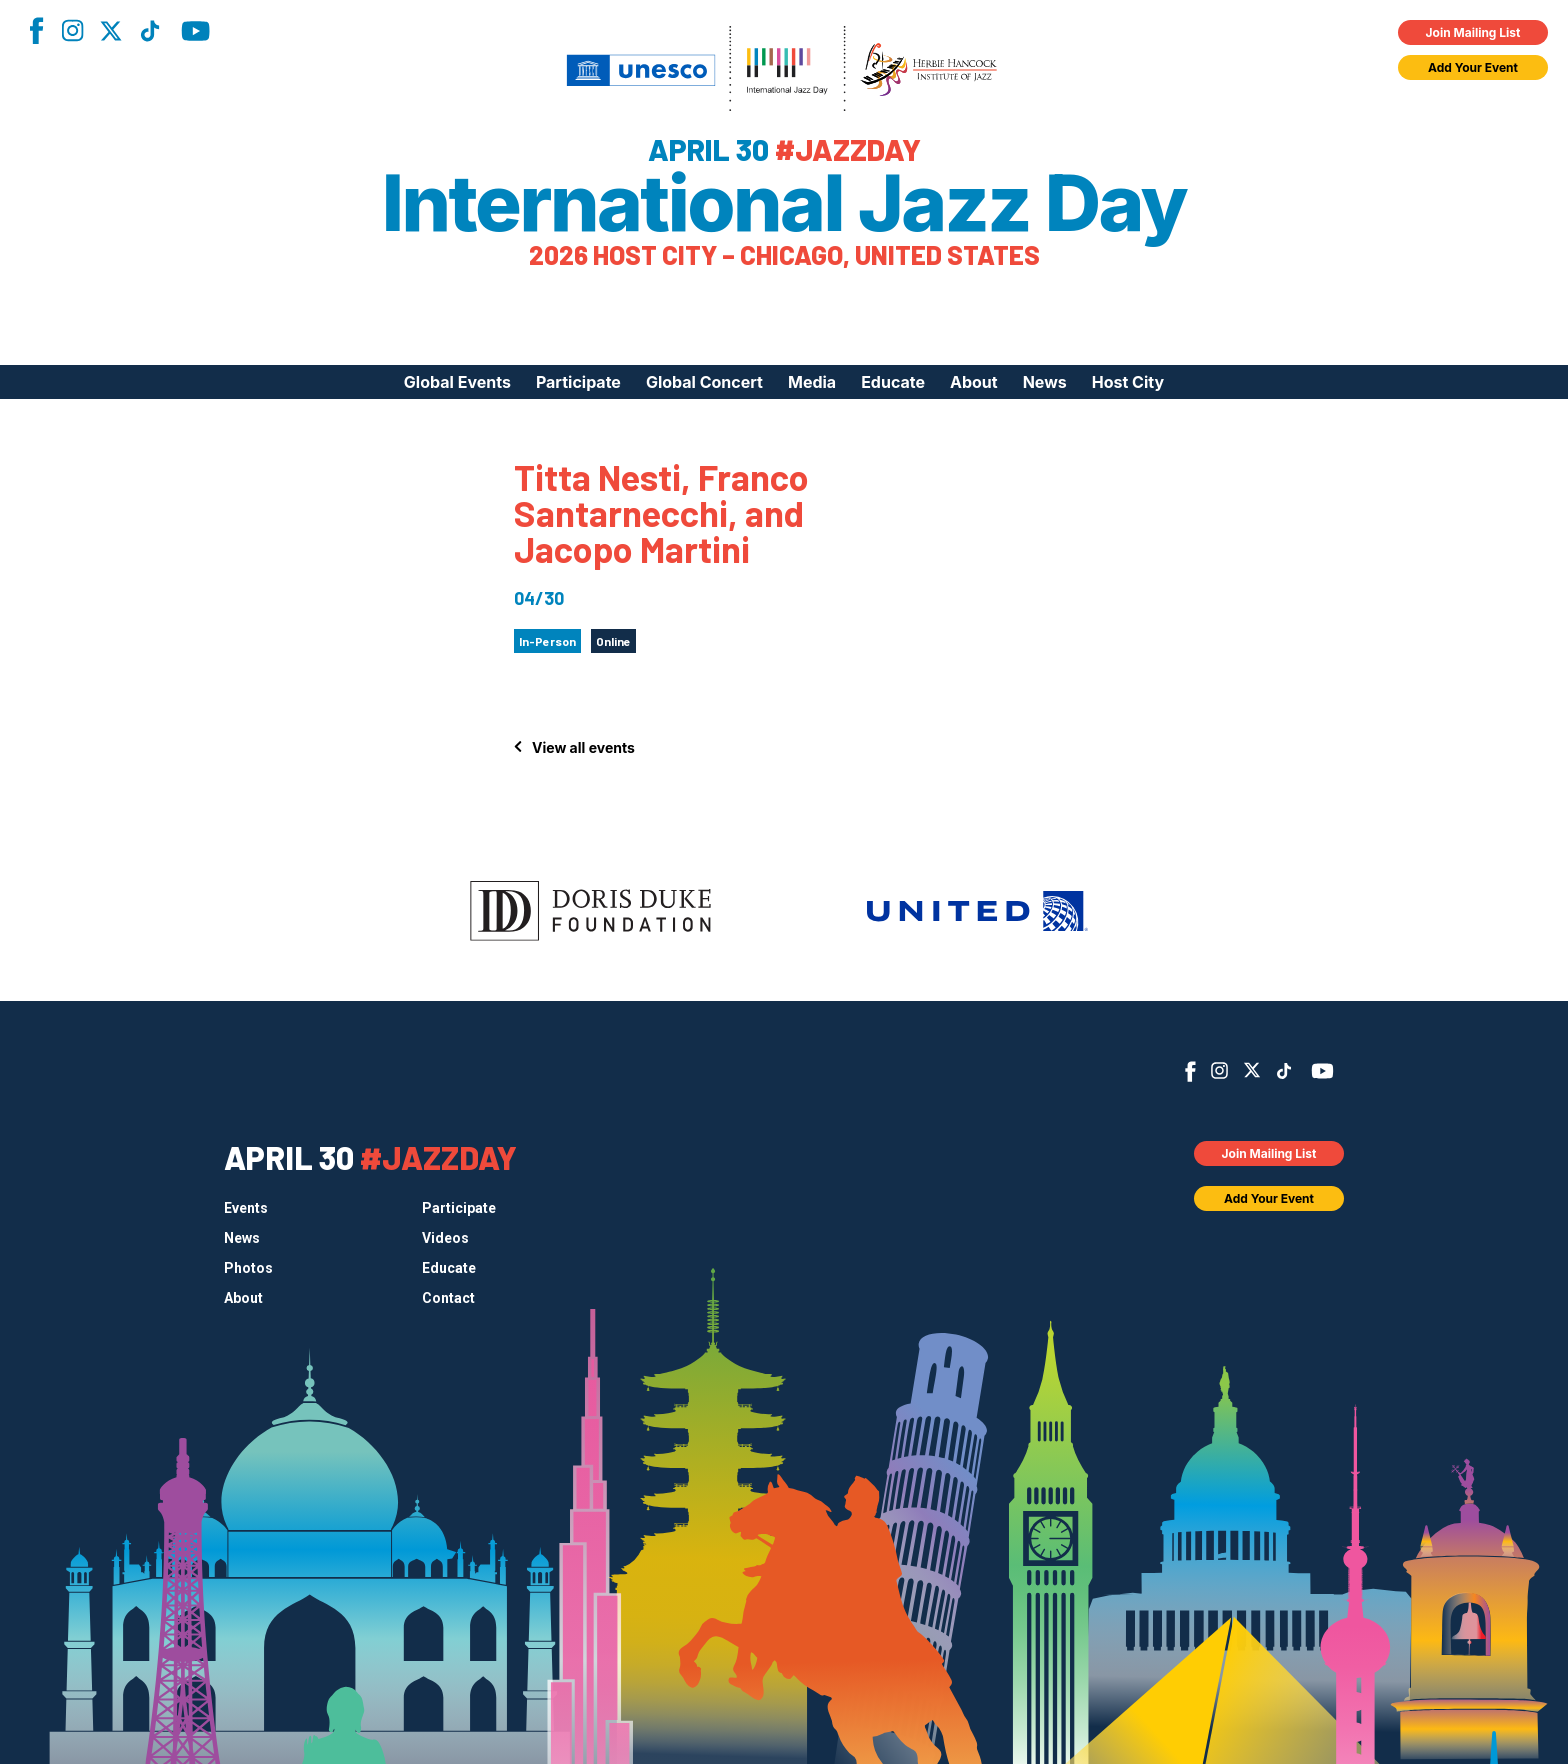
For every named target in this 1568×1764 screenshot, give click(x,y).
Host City (1128, 382)
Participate (578, 382)
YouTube (195, 31)
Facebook (36, 30)
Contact (448, 1298)
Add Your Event (1473, 67)
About (974, 382)
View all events (583, 747)
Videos (445, 1238)
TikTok (150, 31)
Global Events (457, 382)
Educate (893, 382)
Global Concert (704, 382)
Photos (248, 1268)
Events (246, 1208)
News (1045, 382)
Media (812, 382)
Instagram (72, 30)
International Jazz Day (784, 203)
